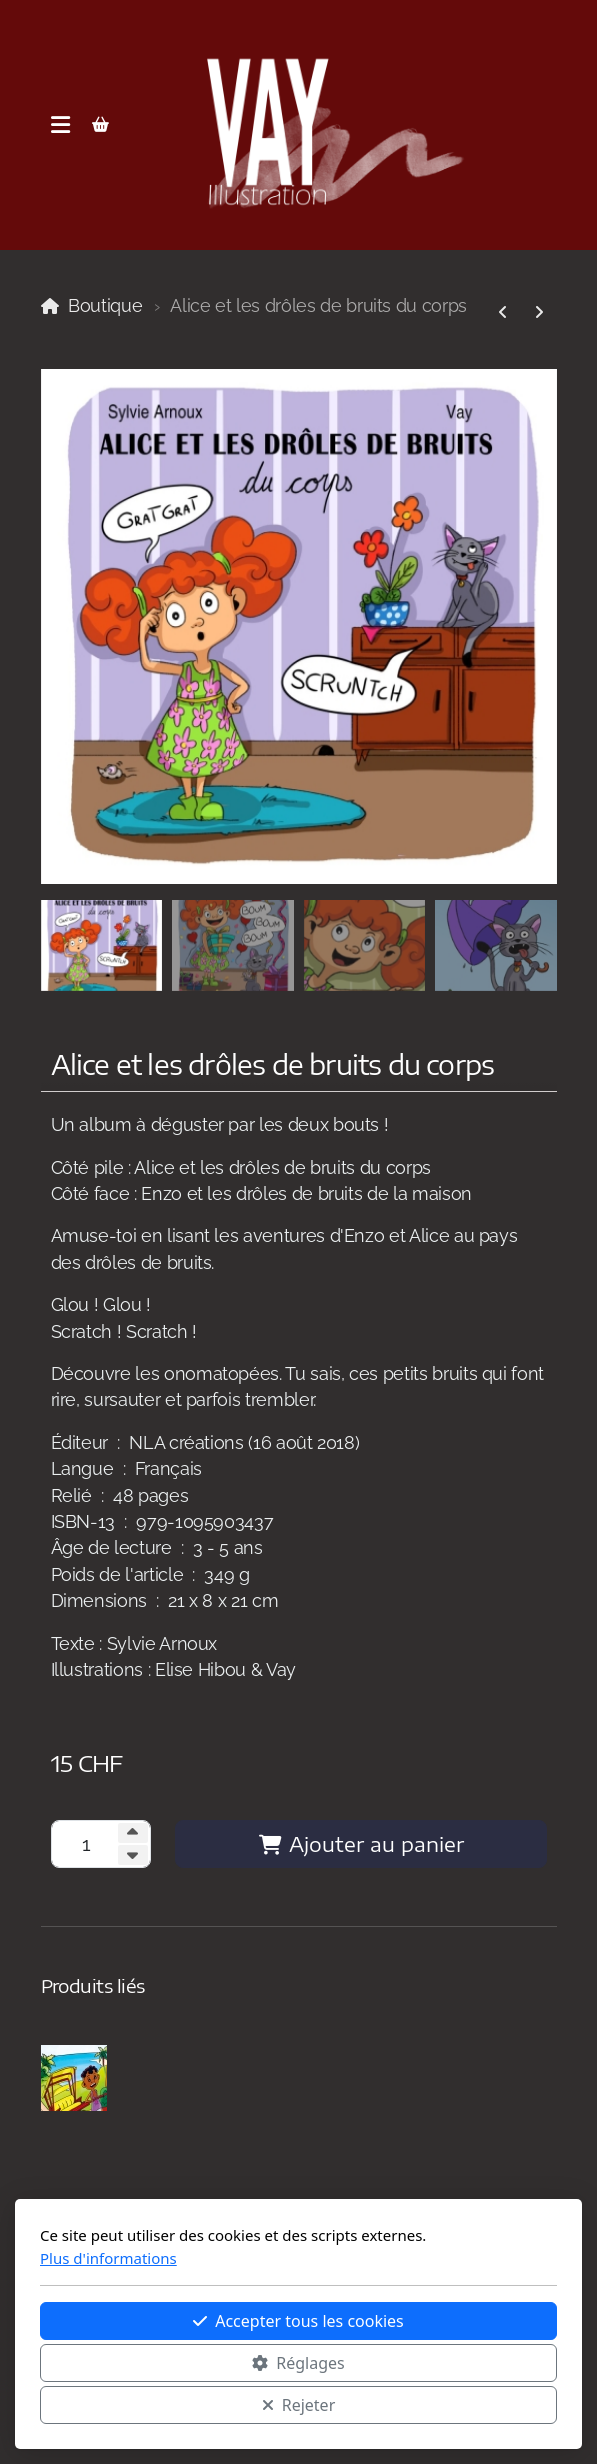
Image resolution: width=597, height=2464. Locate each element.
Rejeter (299, 2405)
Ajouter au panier (361, 1843)
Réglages (298, 2363)
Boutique (105, 305)
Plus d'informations (108, 2258)
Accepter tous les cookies (298, 2321)
